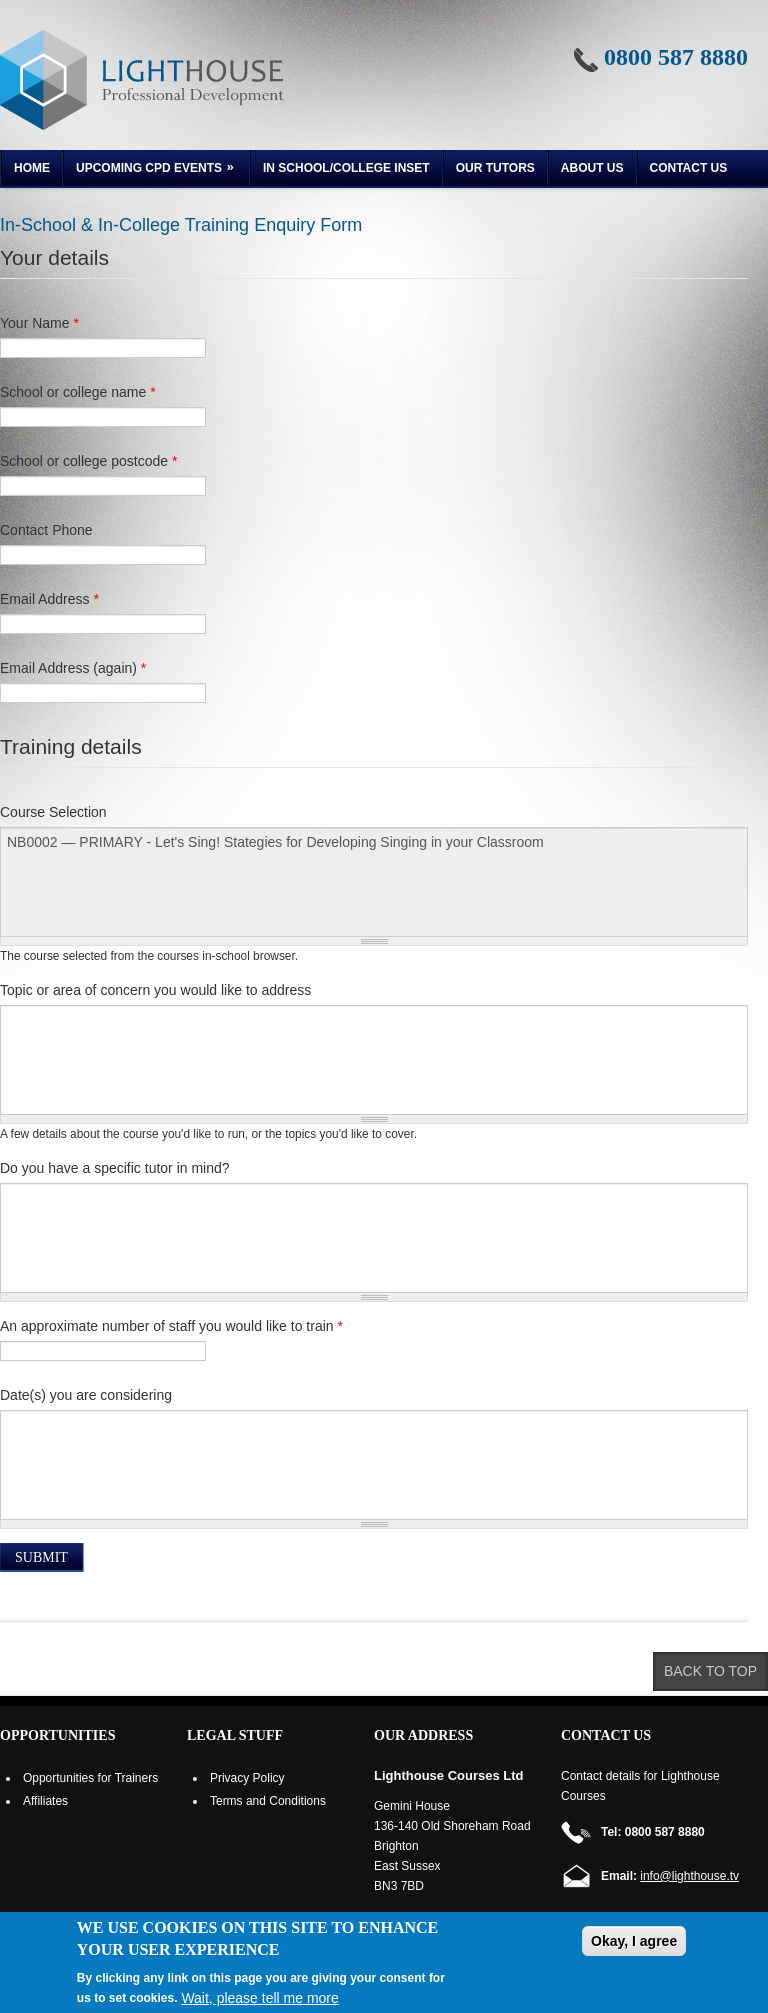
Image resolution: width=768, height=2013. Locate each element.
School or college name (78, 392)
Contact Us (689, 168)
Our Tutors (495, 168)
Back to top (710, 1671)
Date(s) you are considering (86, 1395)
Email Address (49, 599)
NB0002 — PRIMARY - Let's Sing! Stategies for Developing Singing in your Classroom (374, 882)
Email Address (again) (73, 668)
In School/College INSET (346, 168)
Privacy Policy (247, 1778)
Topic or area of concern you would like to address (155, 990)
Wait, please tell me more (259, 1998)
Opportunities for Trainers (90, 1778)
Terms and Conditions (268, 1801)
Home (32, 168)
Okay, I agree (634, 1941)
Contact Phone (46, 530)
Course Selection (53, 812)
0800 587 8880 (676, 57)
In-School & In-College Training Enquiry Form (181, 225)
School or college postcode (88, 461)
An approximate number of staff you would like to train (171, 1326)
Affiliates (45, 1801)
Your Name (39, 323)
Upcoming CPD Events (150, 170)
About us (592, 168)
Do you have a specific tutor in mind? (115, 1168)
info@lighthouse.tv (689, 1876)
